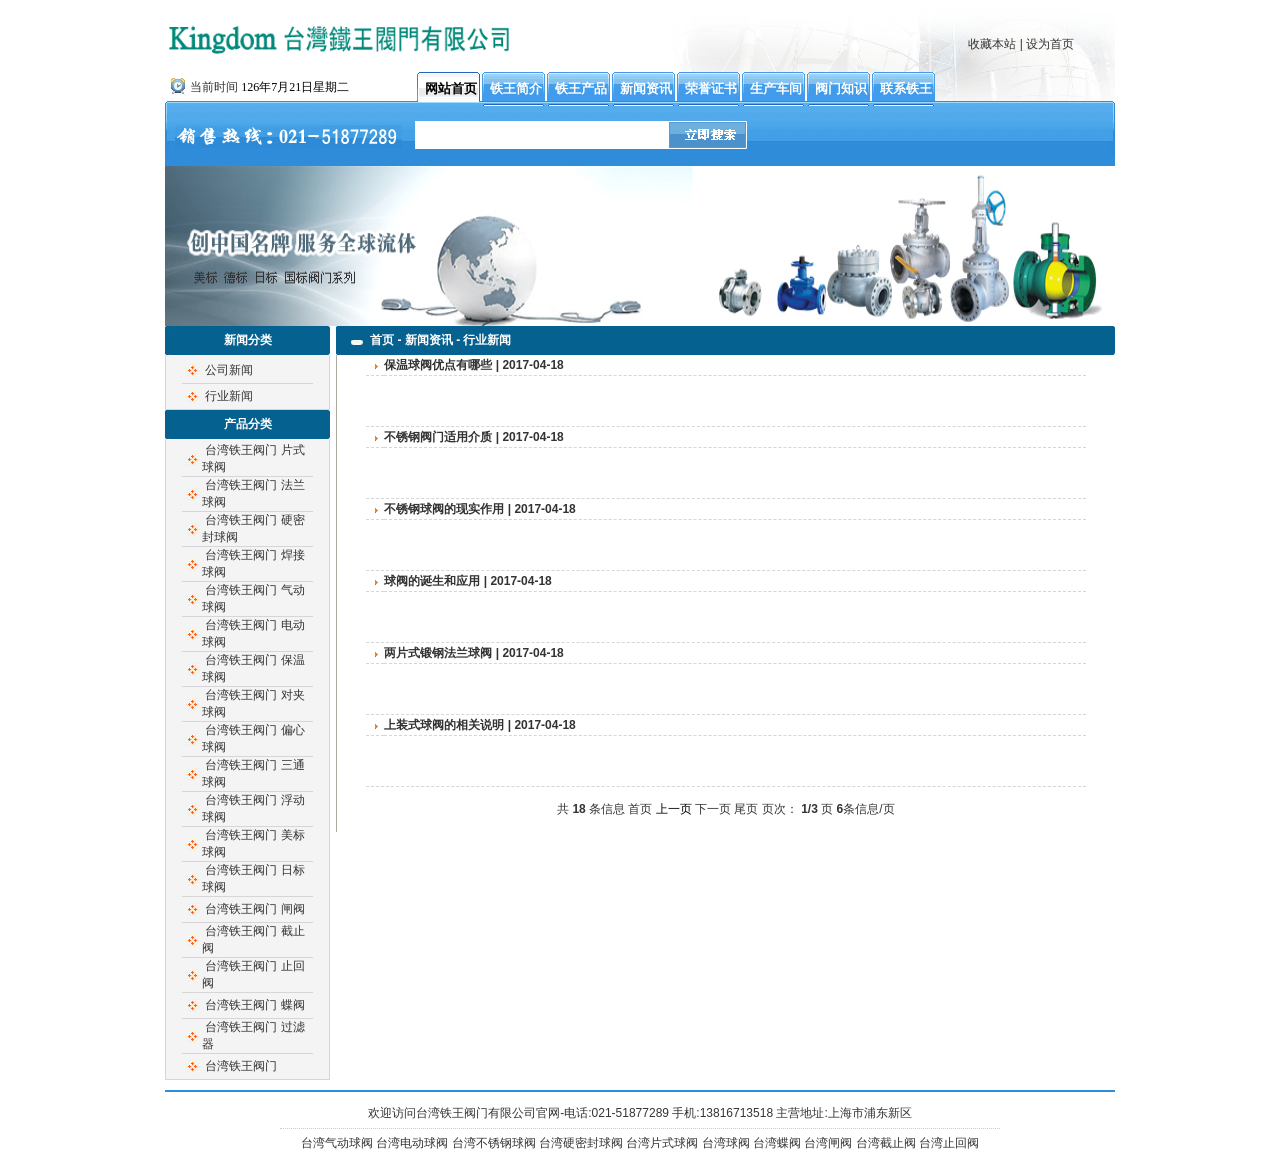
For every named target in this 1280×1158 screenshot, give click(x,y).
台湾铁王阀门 (241, 1066)
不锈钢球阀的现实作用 (444, 509)
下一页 (713, 809)
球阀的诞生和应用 (432, 581)
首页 (640, 809)
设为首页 (1050, 44)
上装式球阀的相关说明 (444, 725)
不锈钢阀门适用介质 (438, 437)
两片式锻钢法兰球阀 (438, 653)
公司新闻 (229, 370)
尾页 (746, 809)
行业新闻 (229, 396)
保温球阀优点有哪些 (438, 365)
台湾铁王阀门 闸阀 (254, 909)
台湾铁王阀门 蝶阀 (254, 1005)
